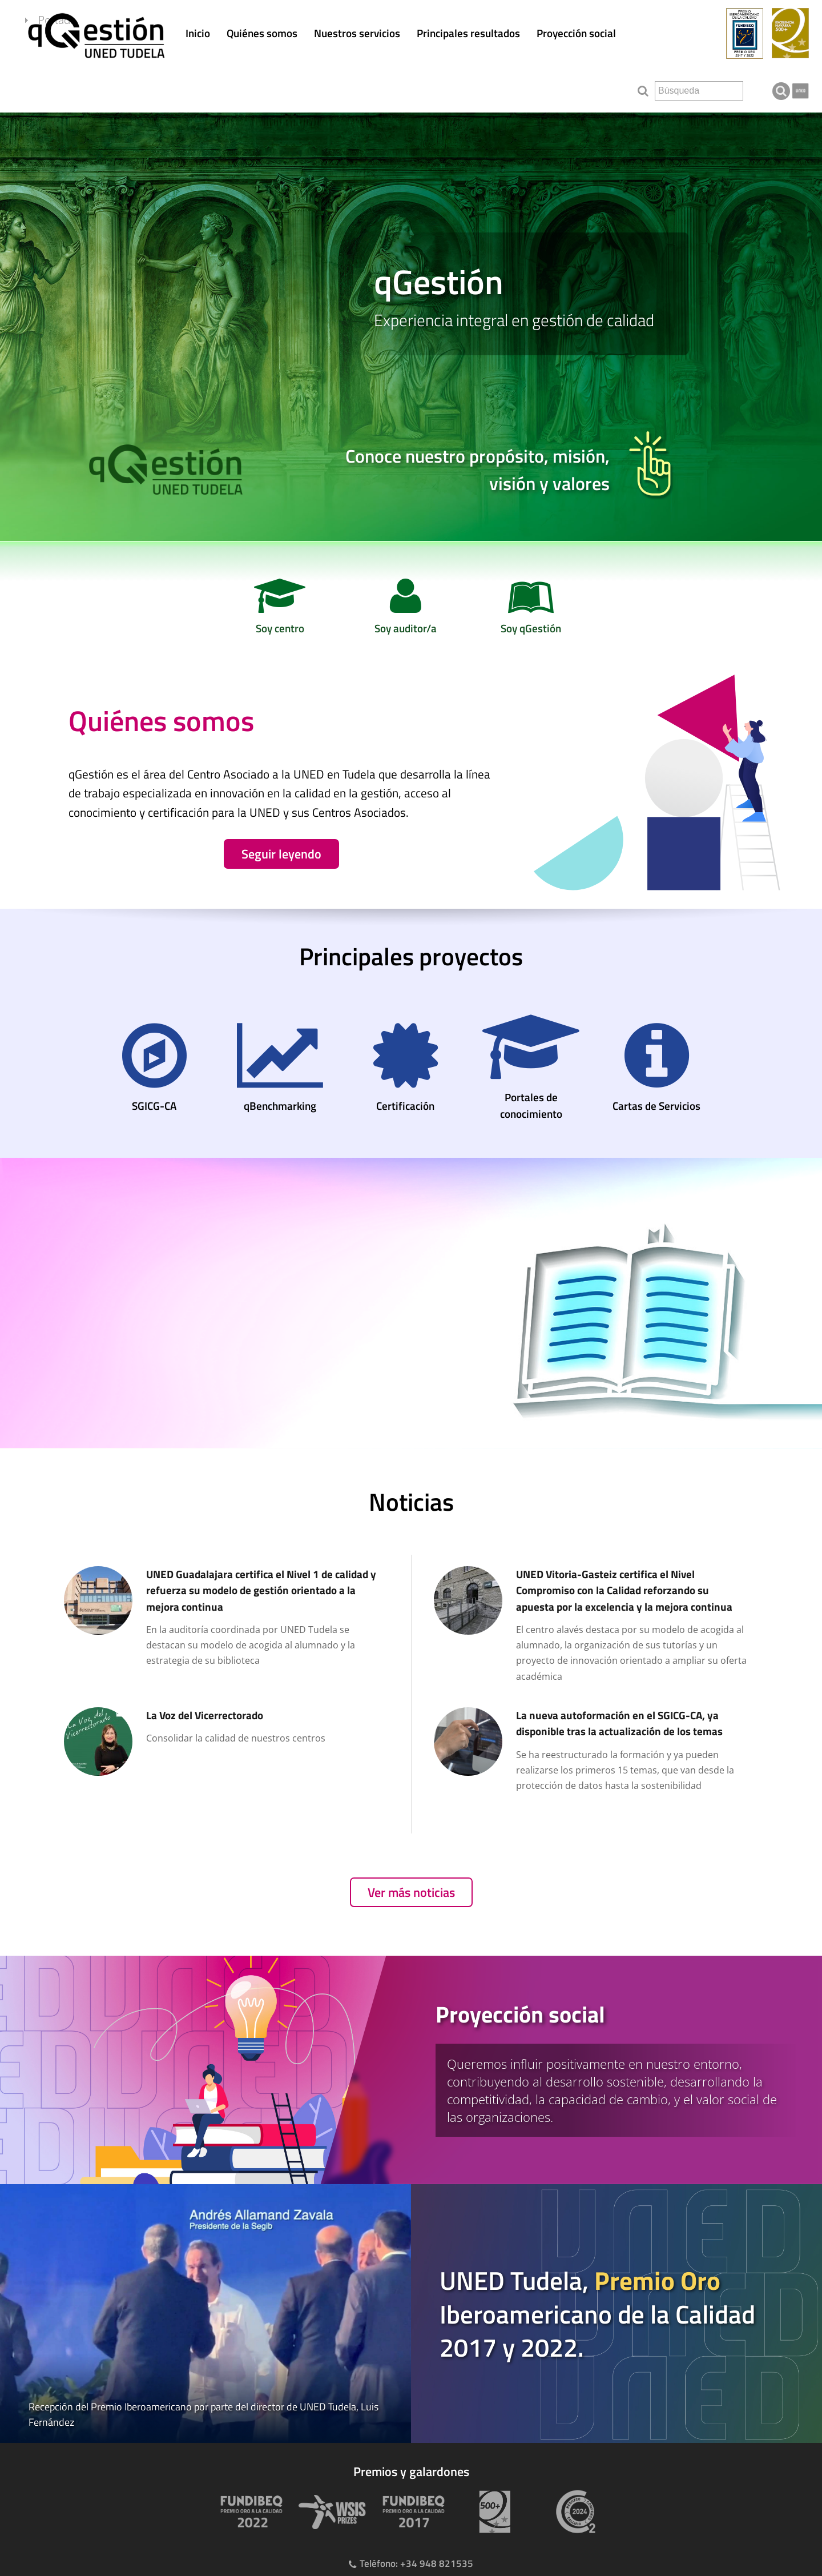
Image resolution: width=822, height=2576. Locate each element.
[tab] (411, 2070)
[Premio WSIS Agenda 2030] (330, 2512)
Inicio (198, 33)
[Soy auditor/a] (405, 610)
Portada (79, 88)
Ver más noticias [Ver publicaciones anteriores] (411, 1892)
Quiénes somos (262, 33)
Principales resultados (468, 33)
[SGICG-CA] (154, 1070)
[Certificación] (405, 1070)
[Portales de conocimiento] (531, 1069)
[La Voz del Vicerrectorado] (226, 1742)
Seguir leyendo (281, 854)
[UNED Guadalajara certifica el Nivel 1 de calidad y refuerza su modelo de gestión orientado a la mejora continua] (226, 1617)
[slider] (411, 327)
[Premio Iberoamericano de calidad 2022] (248, 2512)
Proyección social (576, 33)
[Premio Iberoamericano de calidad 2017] (411, 2512)
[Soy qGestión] (531, 610)
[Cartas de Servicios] (656, 1070)
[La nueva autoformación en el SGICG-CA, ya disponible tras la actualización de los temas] (596, 1750)
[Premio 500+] (492, 2512)
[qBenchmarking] (280, 1070)
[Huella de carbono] (573, 2512)
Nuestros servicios (357, 33)
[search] (699, 91)
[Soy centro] (280, 610)
